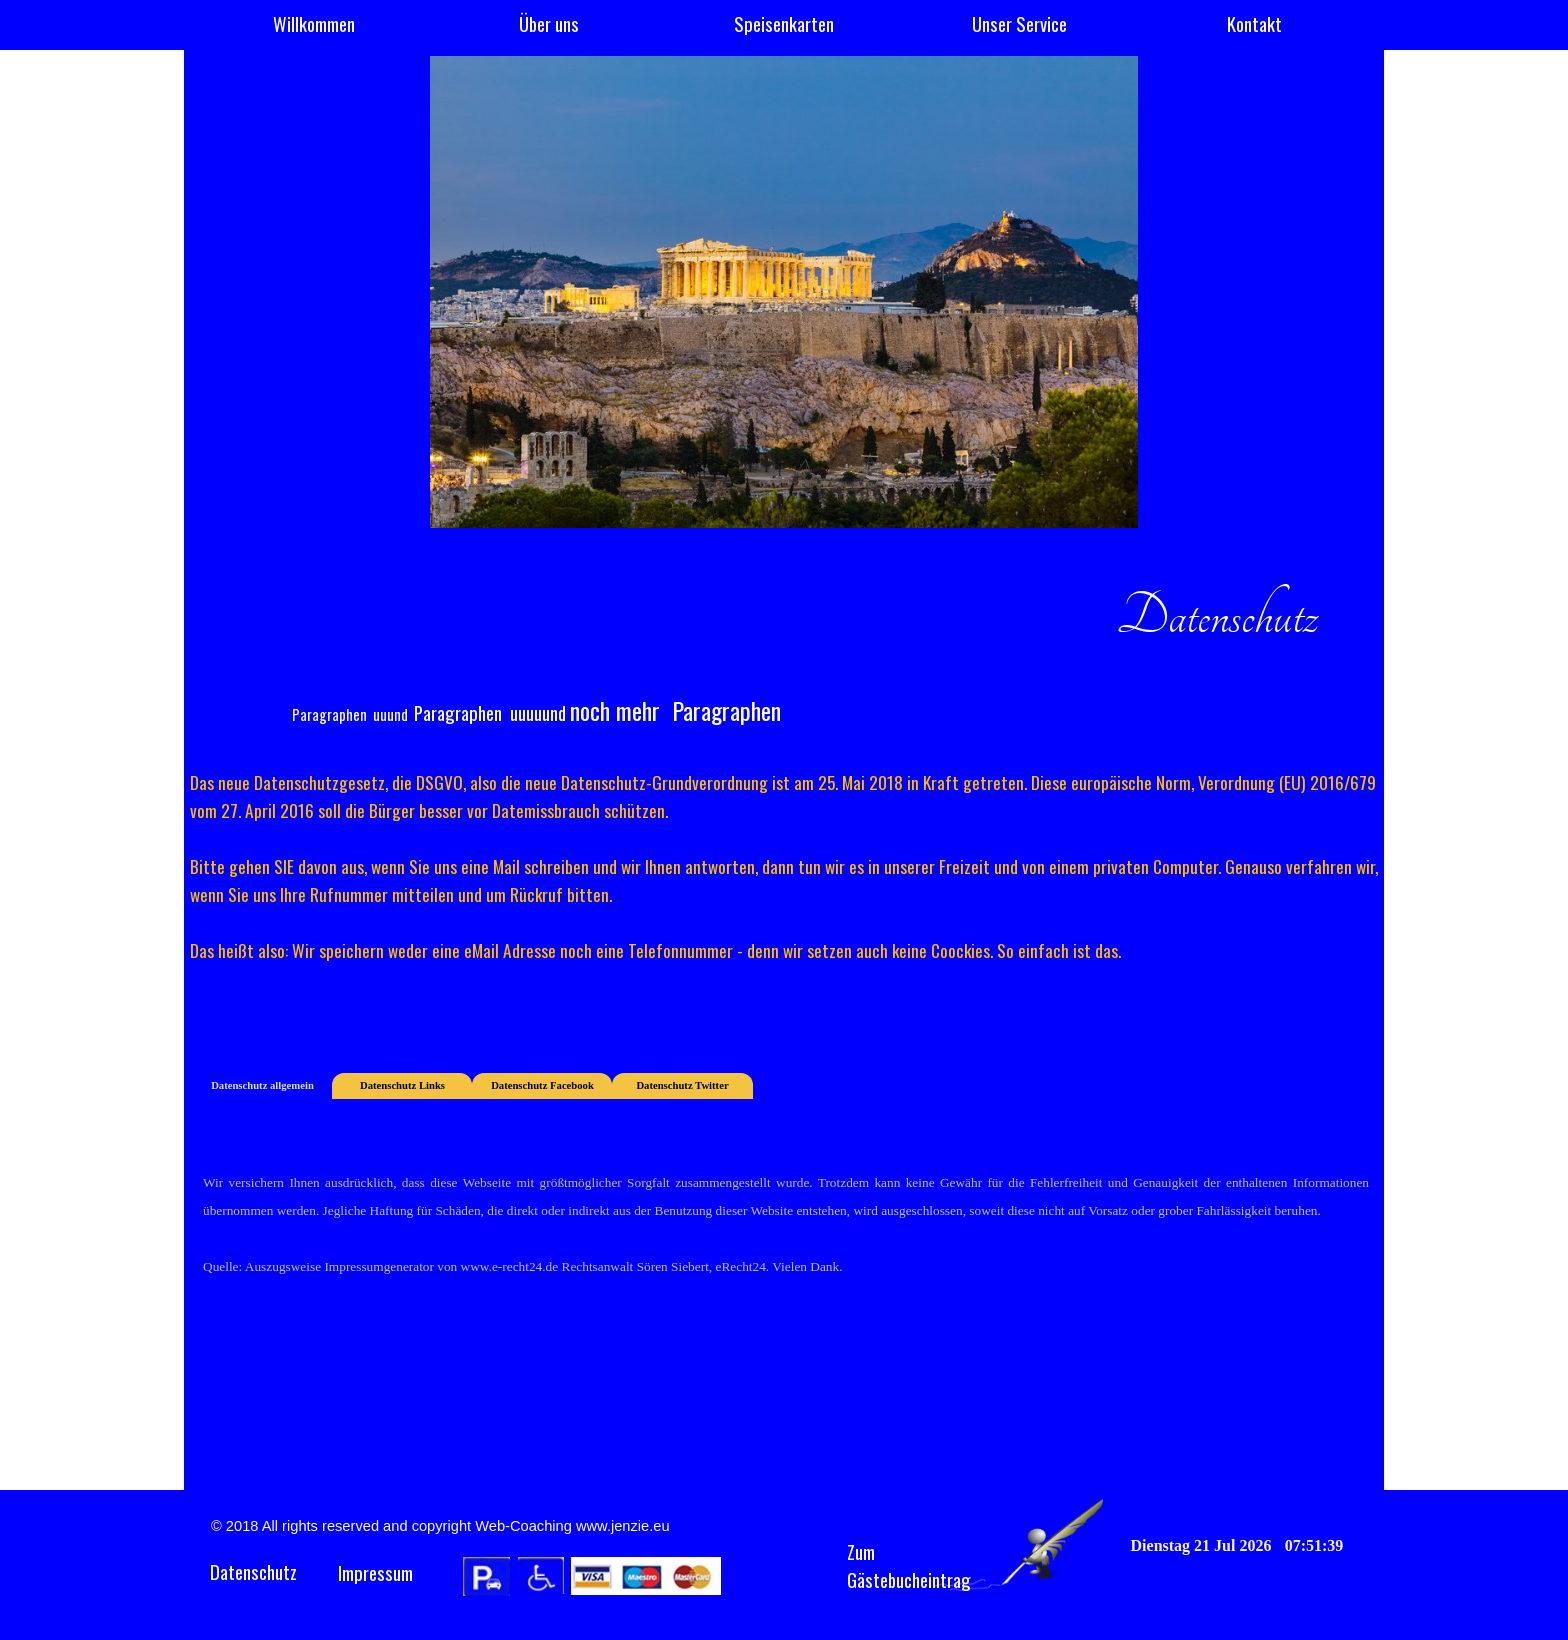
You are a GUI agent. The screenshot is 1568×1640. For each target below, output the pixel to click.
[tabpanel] (784, 634)
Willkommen (314, 23)
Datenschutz (253, 1571)
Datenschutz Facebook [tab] (542, 1085)
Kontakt (1254, 23)
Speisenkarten (784, 23)
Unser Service (1019, 23)
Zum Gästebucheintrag (909, 1565)
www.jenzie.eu (623, 1526)
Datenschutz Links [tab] (402, 1085)
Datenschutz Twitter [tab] (682, 1085)
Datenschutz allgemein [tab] (262, 1085)
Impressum (375, 1572)
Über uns (549, 23)
